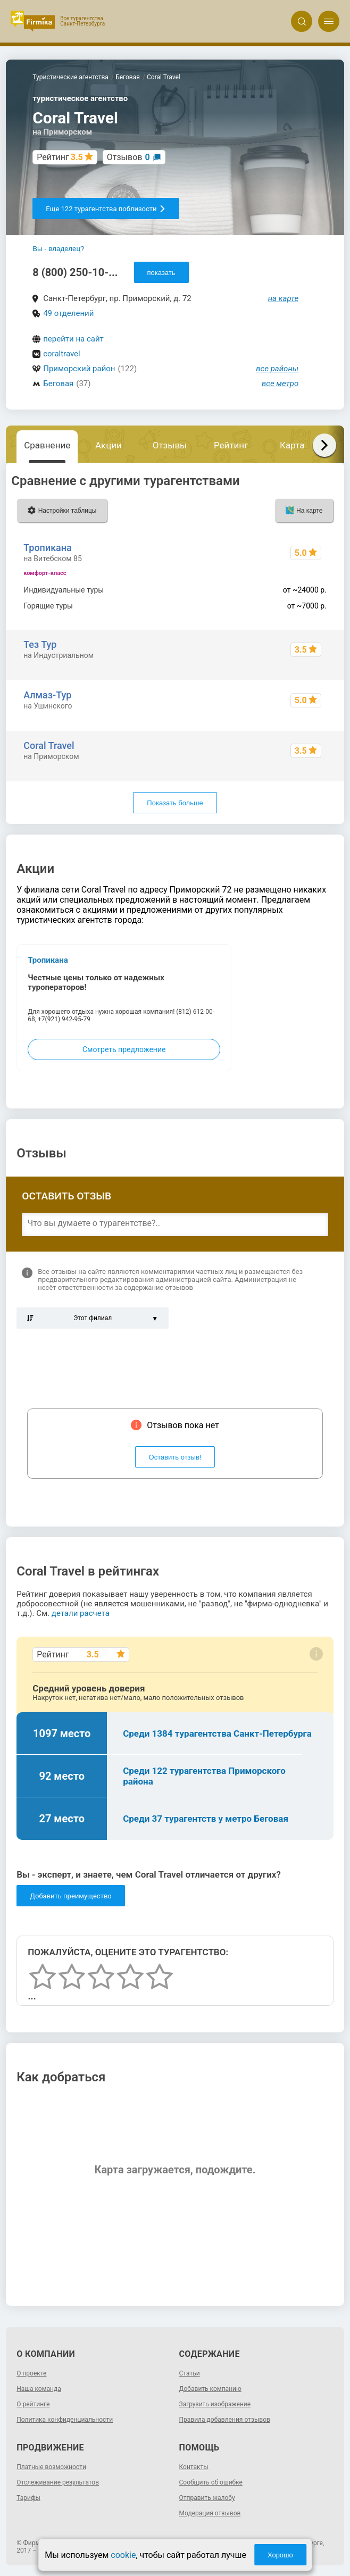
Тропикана (47, 547)
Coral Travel (48, 745)
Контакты (194, 2467)
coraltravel (61, 354)
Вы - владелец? (58, 249)
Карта (292, 445)
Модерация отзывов (210, 2513)
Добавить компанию (210, 2388)
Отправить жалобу (207, 2498)
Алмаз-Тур (47, 695)
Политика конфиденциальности (64, 2419)
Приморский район (79, 368)
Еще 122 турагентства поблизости (106, 209)
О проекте (31, 2373)
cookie (123, 2555)
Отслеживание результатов (57, 2482)
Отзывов (128, 157)
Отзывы (170, 445)
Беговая (58, 383)
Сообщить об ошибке (211, 2482)
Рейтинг (231, 445)
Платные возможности (51, 2467)
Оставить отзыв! (175, 1457)
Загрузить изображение (215, 2404)
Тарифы (28, 2498)
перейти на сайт (73, 339)
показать (161, 273)
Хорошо (280, 2555)
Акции (108, 445)
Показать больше (175, 803)
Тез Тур (39, 644)
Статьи (189, 2373)
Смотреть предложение (123, 1049)
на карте (283, 298)
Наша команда (38, 2388)
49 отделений (68, 313)
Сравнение (47, 445)
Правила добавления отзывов (224, 2419)
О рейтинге (32, 2404)
